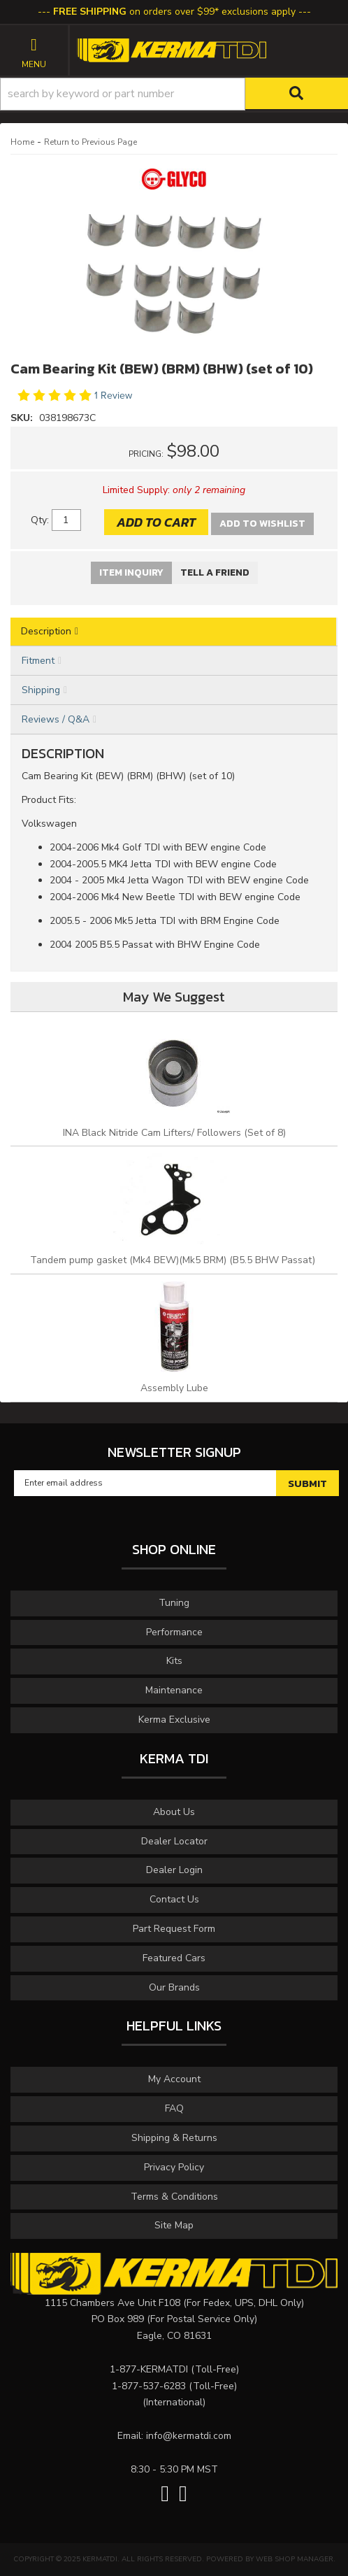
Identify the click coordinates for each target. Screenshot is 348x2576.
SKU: (23, 418)
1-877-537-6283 (149, 2386)
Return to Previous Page (90, 142)
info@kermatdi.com (188, 2435)
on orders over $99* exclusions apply (174, 11)
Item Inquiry (131, 572)
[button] (174, 94)
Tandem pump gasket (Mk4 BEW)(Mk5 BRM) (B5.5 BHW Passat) (174, 1260)
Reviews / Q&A (55, 719)
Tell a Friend (214, 572)
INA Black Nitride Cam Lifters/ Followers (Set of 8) (174, 1132)
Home (22, 142)
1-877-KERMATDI (149, 2369)
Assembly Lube (174, 1388)
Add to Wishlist (262, 523)
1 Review (113, 395)
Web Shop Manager (294, 2559)
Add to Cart (156, 522)
